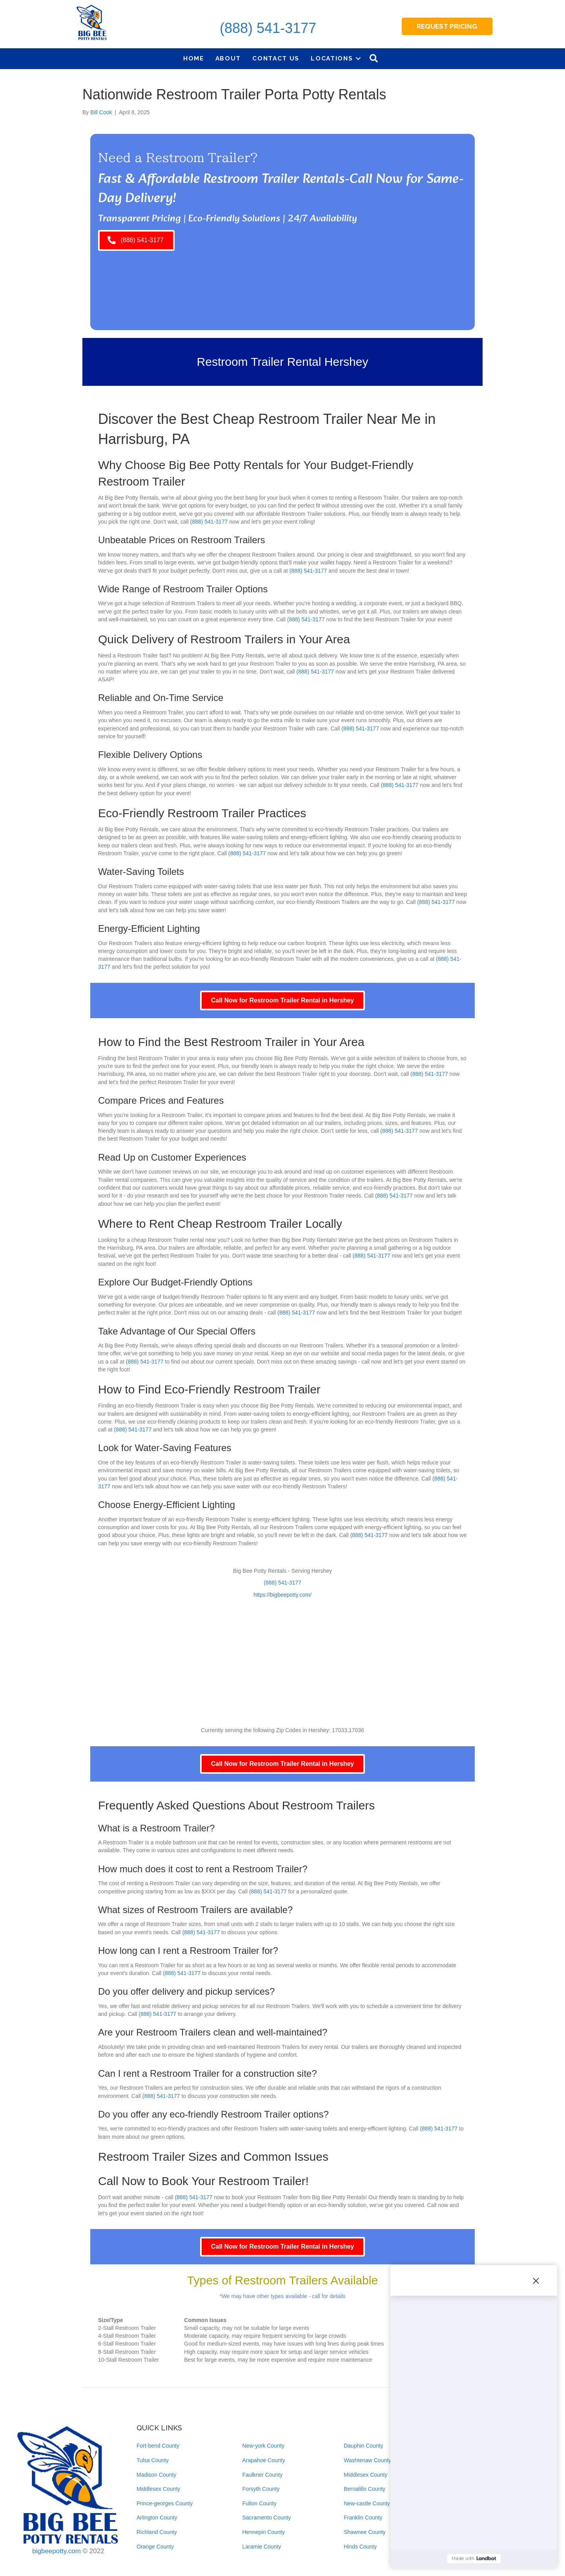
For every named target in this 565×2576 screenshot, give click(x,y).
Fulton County (259, 2503)
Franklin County (363, 2517)
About (228, 58)
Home (193, 58)
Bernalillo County (364, 2489)
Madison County (156, 2475)
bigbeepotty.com (56, 2551)
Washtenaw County (367, 2460)
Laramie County (261, 2546)
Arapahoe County (263, 2460)
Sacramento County (266, 2517)
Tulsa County (153, 2460)
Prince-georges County (165, 2503)
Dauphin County (363, 2446)
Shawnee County (365, 2532)
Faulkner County (262, 2475)
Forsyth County (261, 2489)
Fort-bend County (158, 2446)
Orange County (155, 2546)
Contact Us (275, 58)
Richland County (157, 2532)
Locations (332, 58)
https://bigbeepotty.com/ (282, 1595)
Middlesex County (158, 2489)
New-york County (263, 2446)
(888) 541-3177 (268, 28)
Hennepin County (263, 2532)
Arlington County (157, 2517)
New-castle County (367, 2503)
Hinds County (360, 2546)
